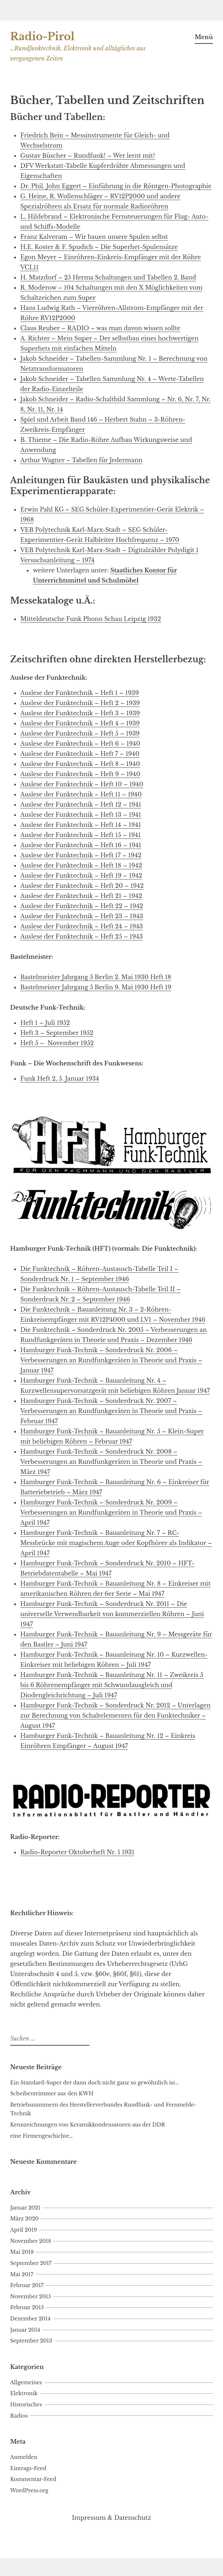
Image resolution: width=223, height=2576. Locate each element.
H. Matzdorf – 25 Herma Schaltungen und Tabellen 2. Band (108, 277)
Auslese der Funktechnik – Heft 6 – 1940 (80, 743)
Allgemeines (26, 2382)
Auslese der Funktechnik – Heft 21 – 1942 (81, 895)
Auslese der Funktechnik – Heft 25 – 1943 (81, 936)
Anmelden (23, 2457)
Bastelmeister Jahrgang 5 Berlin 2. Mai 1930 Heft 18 (95, 977)
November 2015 (30, 2296)
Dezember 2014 (30, 2318)
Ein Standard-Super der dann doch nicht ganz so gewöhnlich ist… (94, 2082)
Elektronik (23, 2393)
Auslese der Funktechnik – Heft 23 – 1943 (81, 916)
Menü (204, 37)
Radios (19, 2416)
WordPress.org (29, 2490)
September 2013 (31, 2340)
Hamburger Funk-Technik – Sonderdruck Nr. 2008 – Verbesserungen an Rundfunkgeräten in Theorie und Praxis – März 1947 (111, 1461)
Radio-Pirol (42, 36)
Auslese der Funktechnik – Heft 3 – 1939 (80, 713)
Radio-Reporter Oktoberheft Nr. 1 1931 (77, 1852)
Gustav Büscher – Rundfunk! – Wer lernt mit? (87, 155)
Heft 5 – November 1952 (57, 1043)
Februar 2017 (26, 2285)
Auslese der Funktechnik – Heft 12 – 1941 (80, 804)
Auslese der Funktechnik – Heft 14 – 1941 (80, 824)
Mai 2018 (22, 2252)
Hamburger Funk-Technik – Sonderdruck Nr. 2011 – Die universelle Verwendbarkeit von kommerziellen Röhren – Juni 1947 (112, 1614)
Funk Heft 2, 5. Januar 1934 (59, 1078)
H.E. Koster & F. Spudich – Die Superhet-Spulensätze (99, 246)
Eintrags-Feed (28, 2468)
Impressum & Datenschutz (111, 2517)
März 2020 (24, 2218)
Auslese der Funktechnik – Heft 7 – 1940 (79, 753)
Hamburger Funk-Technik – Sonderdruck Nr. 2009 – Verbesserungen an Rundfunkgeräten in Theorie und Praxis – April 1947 (111, 1512)
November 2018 (30, 2241)
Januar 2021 (25, 2207)
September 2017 (30, 2263)
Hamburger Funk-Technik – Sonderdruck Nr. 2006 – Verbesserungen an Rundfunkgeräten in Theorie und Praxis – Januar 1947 (111, 1360)
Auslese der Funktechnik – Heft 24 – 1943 (81, 926)
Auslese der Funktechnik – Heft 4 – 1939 (80, 723)
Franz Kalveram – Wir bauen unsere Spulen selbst (94, 236)
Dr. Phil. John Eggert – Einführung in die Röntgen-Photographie (115, 186)
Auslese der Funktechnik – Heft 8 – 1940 (80, 763)
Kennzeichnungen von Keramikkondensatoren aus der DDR (87, 2124)
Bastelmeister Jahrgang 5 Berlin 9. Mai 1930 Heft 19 (95, 987)
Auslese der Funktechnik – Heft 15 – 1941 (80, 834)
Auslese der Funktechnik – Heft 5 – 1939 (80, 733)
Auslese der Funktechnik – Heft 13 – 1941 (80, 814)
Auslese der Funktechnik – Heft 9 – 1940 (80, 774)
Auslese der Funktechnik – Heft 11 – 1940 (81, 794)
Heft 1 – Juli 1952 (45, 1022)
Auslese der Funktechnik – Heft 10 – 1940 (81, 784)
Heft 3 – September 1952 (56, 1032)
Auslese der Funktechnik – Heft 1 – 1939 (79, 692)
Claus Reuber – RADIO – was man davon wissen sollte (100, 328)
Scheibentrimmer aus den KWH (51, 2093)
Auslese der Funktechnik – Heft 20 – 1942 (82, 885)
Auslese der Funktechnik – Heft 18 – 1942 (81, 865)
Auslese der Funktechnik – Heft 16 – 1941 (80, 845)
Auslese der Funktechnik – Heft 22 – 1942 (81, 906)
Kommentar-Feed (33, 2479)
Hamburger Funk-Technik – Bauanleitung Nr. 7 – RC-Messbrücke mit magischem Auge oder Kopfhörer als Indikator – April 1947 (116, 1543)
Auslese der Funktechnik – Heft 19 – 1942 (81, 875)
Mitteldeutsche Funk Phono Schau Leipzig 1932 (90, 618)
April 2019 (23, 2230)
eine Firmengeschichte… (41, 2136)
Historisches (26, 2404)
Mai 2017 (21, 2274)
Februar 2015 (27, 2307)
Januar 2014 (25, 2330)
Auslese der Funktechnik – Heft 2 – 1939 (80, 703)
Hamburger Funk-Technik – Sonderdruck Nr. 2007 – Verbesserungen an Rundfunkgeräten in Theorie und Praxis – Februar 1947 (111, 1411)
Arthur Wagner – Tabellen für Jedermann (81, 460)
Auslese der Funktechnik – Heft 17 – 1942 (81, 855)
